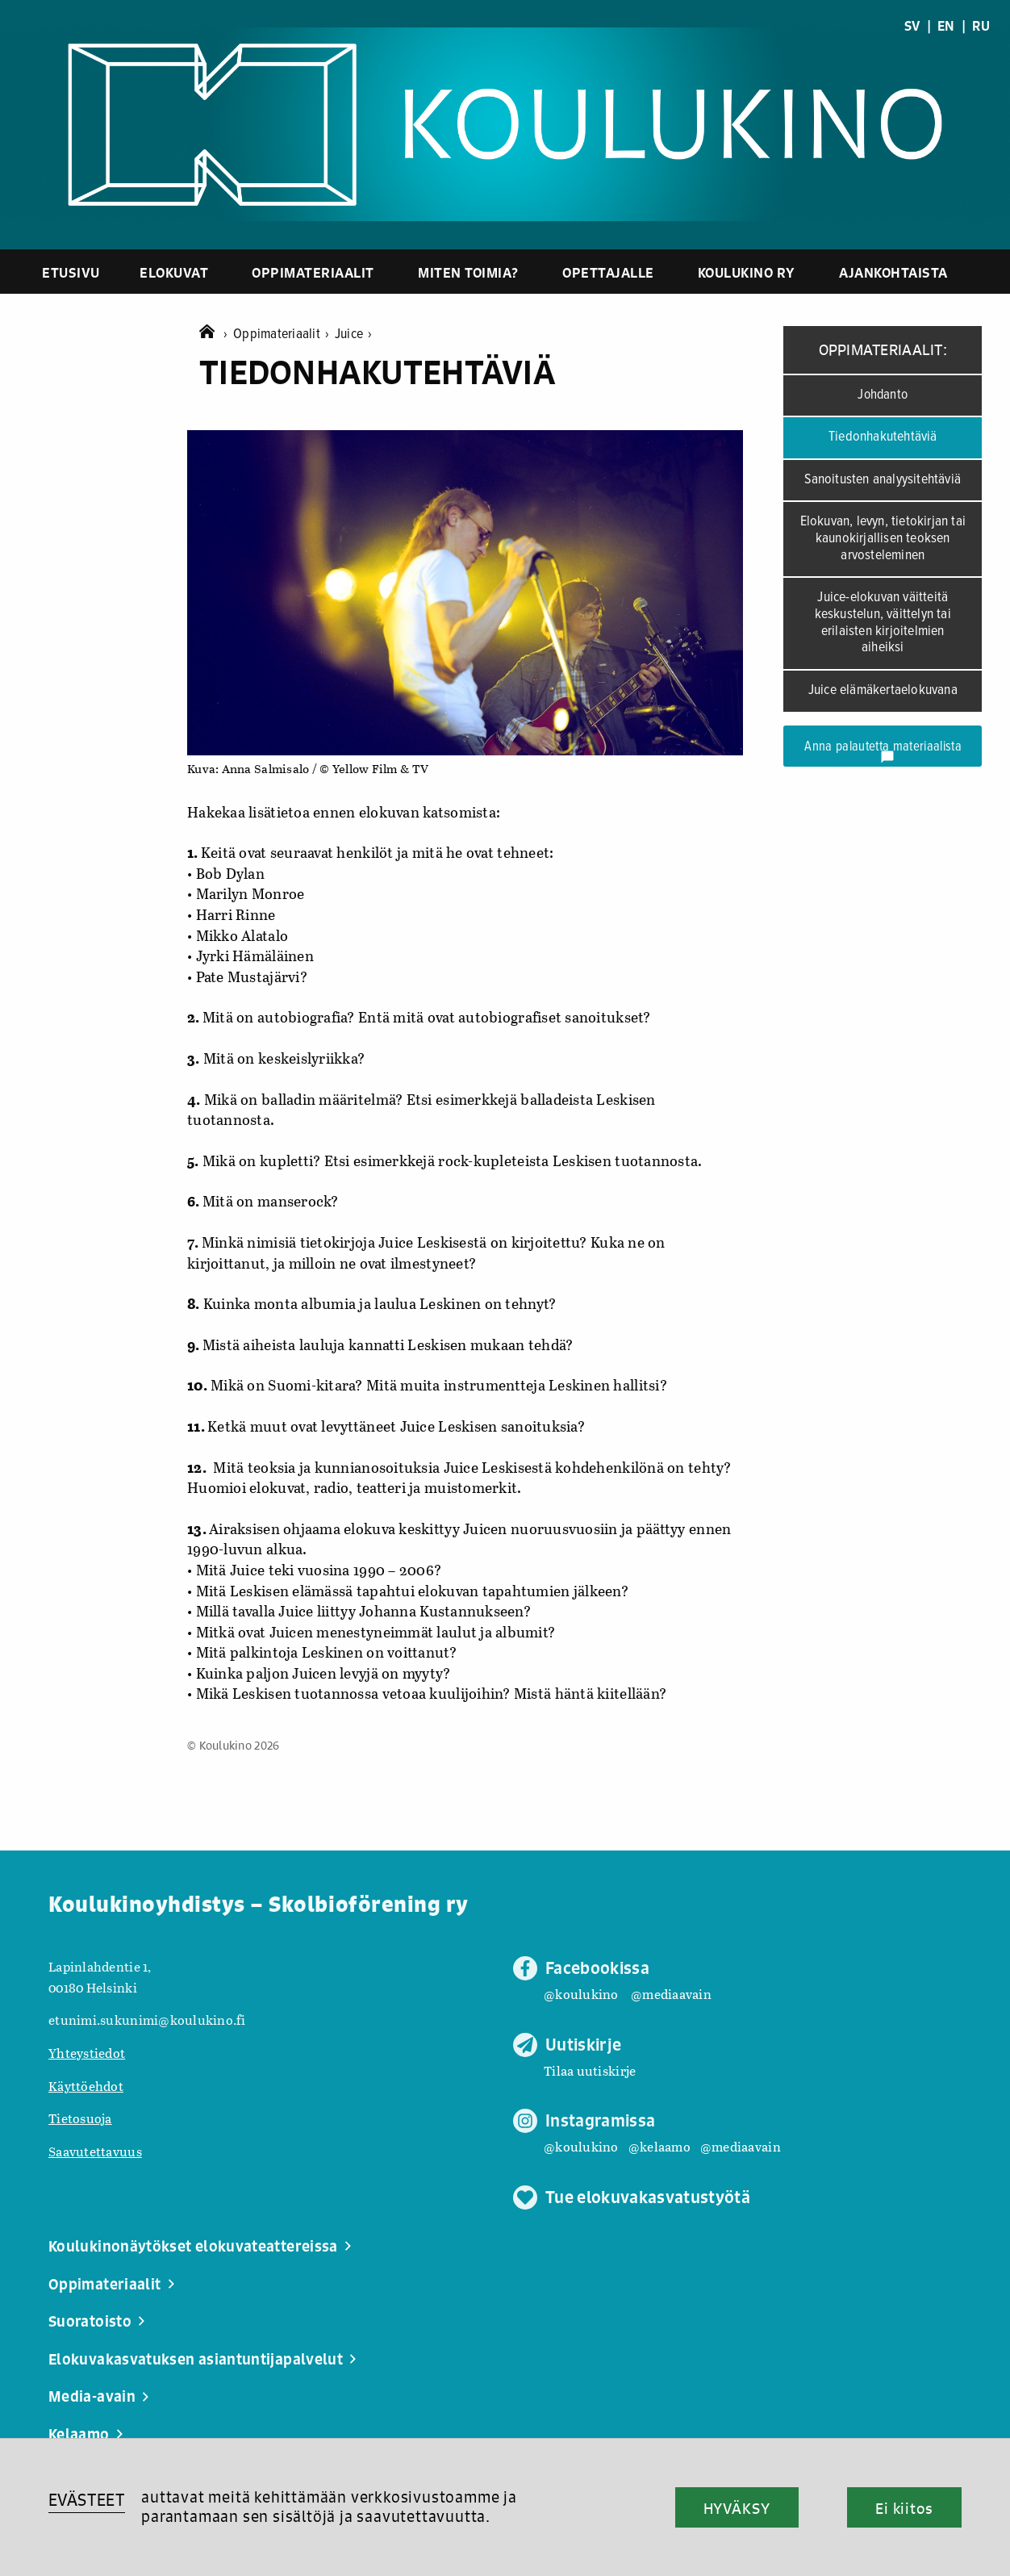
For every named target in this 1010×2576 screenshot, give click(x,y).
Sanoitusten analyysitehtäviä (882, 479)
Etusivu (71, 272)
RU (981, 26)
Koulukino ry (746, 272)
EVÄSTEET (86, 2500)
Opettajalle (608, 272)
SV (912, 26)
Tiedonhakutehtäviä (882, 437)
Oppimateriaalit (313, 272)
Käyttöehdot (85, 2085)
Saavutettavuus (95, 2151)
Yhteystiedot (86, 2052)
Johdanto (883, 395)
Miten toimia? (468, 272)
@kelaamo (659, 2146)
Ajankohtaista (893, 272)
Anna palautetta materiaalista (883, 751)
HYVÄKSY (736, 2508)
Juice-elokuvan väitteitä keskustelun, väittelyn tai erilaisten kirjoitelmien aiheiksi (883, 622)
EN (946, 26)
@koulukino (581, 1993)
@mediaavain (671, 1993)
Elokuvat (174, 272)
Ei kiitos (904, 2508)
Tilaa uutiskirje (590, 2070)
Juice (354, 334)
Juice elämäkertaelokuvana (883, 690)
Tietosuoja (80, 2118)
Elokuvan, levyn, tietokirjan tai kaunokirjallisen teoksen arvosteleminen (883, 538)
